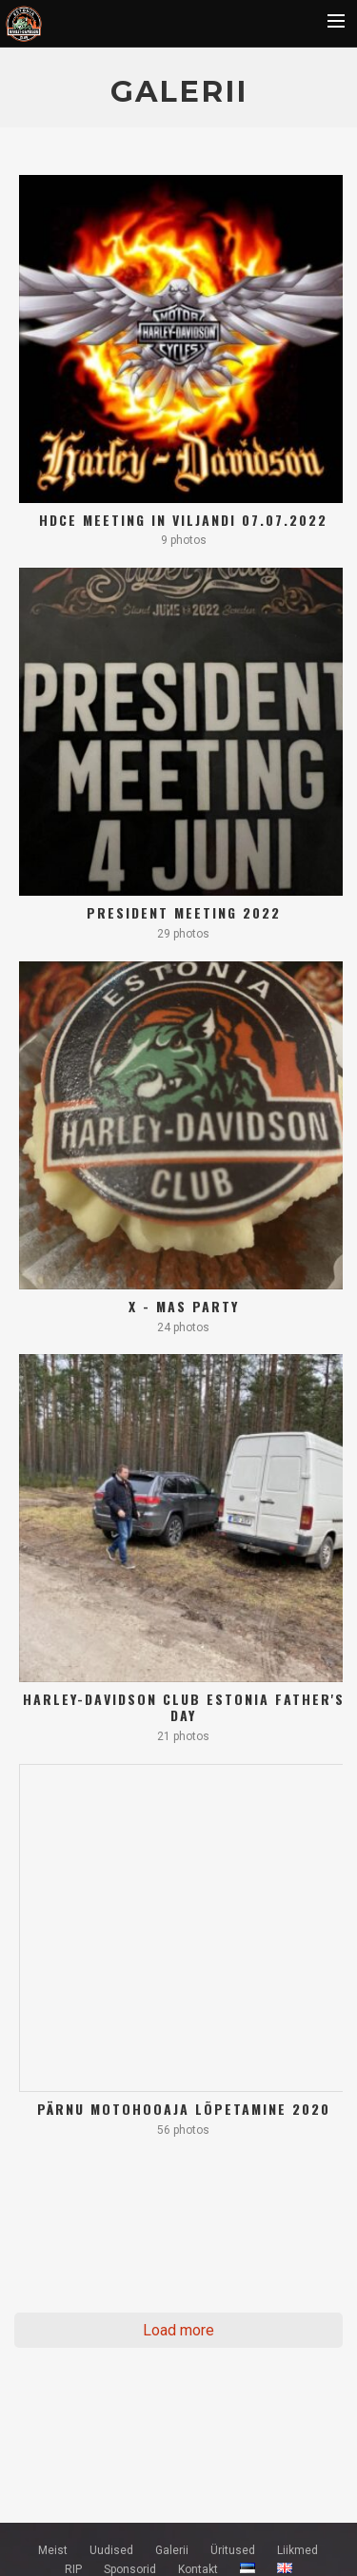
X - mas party (184, 1306)
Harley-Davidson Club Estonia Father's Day (184, 1707)
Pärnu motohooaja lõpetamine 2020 (183, 2109)
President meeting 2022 (184, 912)
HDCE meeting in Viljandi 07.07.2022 (183, 520)
